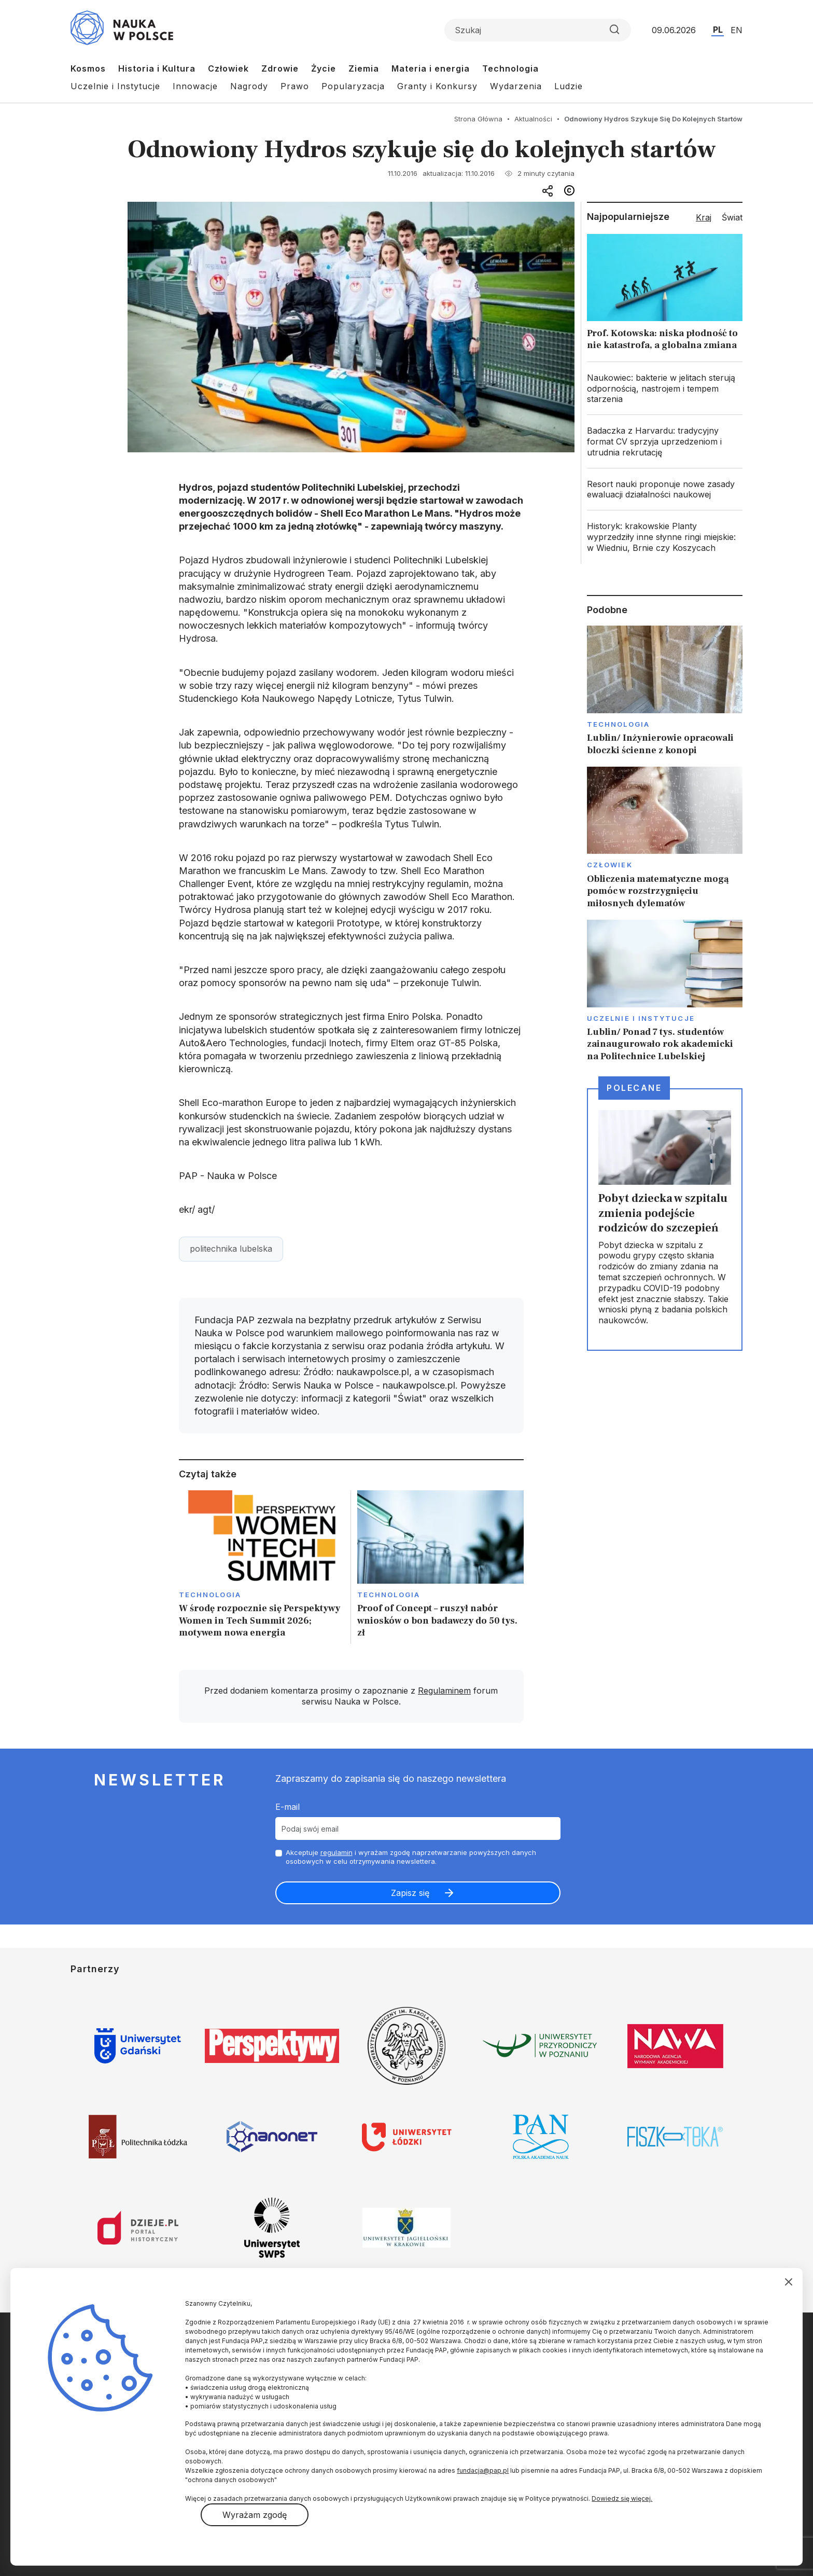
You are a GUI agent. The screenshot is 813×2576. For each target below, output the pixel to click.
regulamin (336, 1852)
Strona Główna (478, 119)
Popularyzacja (353, 86)
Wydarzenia (516, 86)
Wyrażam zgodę (254, 2515)
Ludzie (568, 86)
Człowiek (228, 68)
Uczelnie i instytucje (641, 1018)
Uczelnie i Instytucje (115, 86)
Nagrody (249, 86)
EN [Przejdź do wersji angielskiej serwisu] (736, 30)
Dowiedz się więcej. (622, 2498)
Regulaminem (444, 1690)
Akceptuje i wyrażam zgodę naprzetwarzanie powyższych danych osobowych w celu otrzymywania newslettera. (411, 1856)
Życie (323, 68)
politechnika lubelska (231, 1248)
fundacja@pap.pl (483, 2470)
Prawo (295, 86)
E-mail (287, 1807)
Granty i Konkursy (437, 86)
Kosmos (88, 68)
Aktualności (533, 119)
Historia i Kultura (156, 68)
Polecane (634, 1088)
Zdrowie (280, 68)
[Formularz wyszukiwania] (537, 30)
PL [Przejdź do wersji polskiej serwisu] (718, 29)
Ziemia (363, 68)
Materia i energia (430, 68)
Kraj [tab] (703, 217)
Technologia (510, 68)
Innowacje (195, 86)
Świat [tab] (732, 217)
